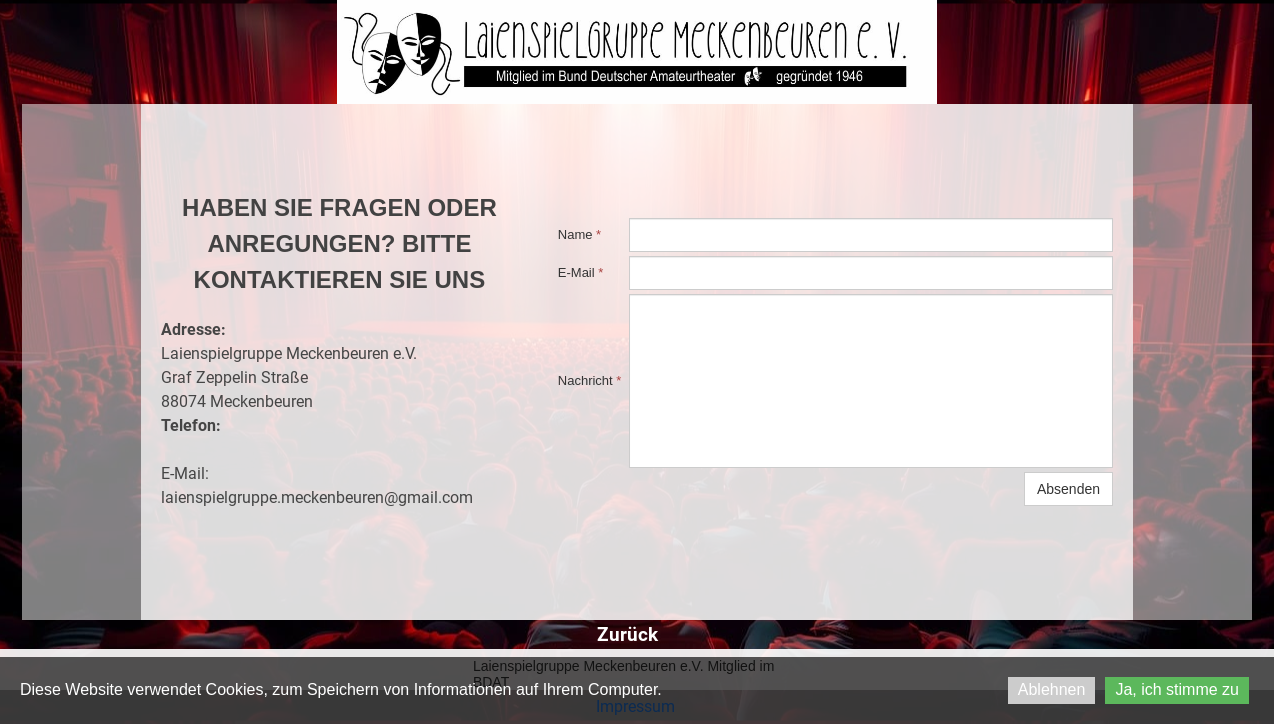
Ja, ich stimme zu (1177, 689)
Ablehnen (1052, 689)
